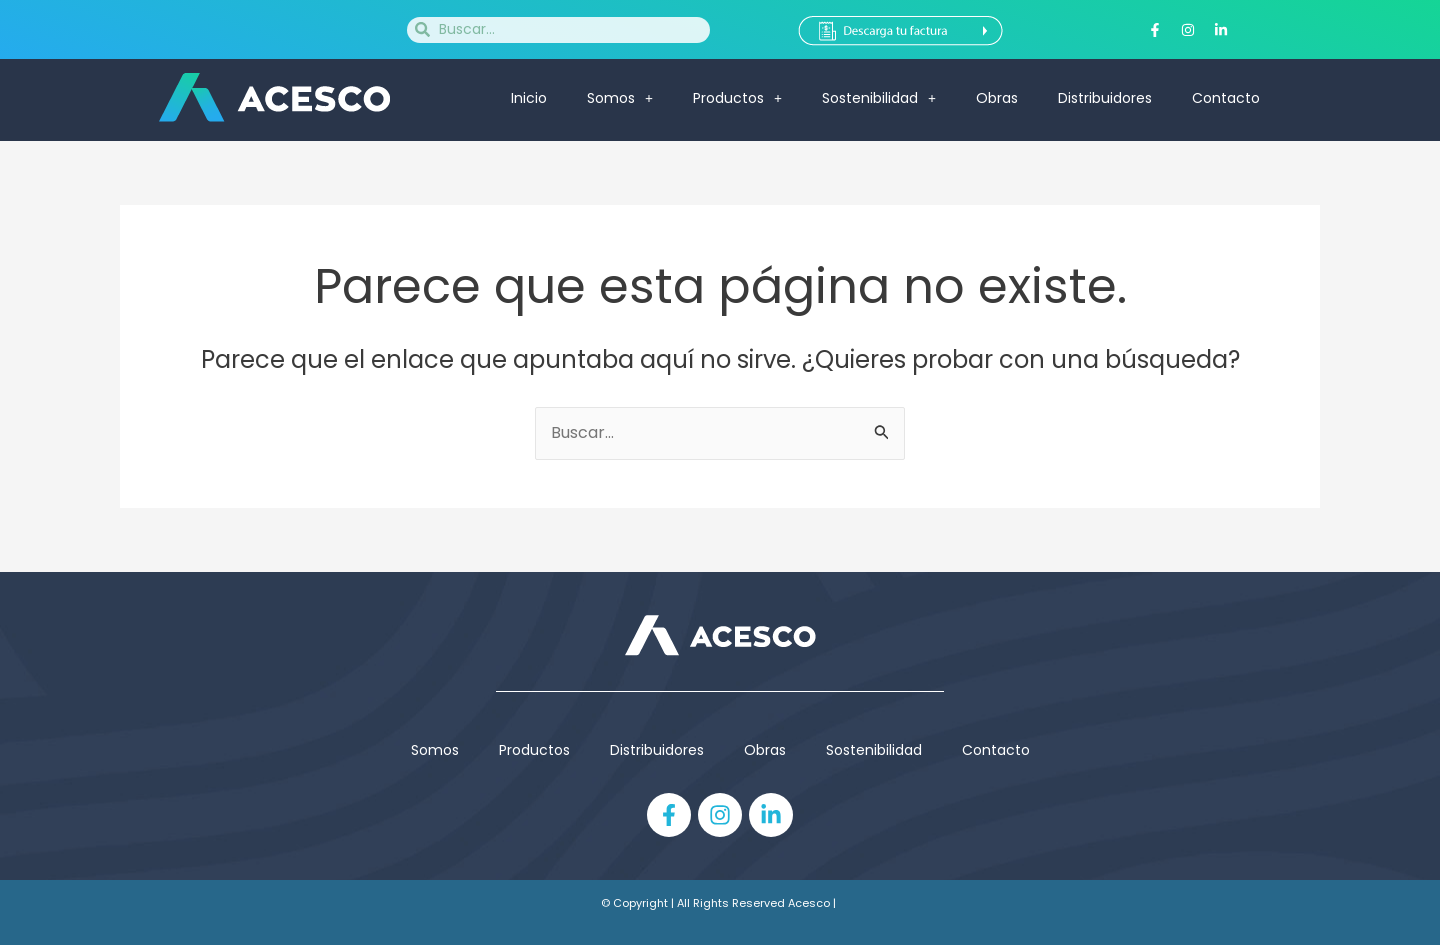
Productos (737, 98)
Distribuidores (1105, 98)
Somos (620, 98)
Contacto (1226, 98)
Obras (997, 98)
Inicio (529, 98)
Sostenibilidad (879, 98)
